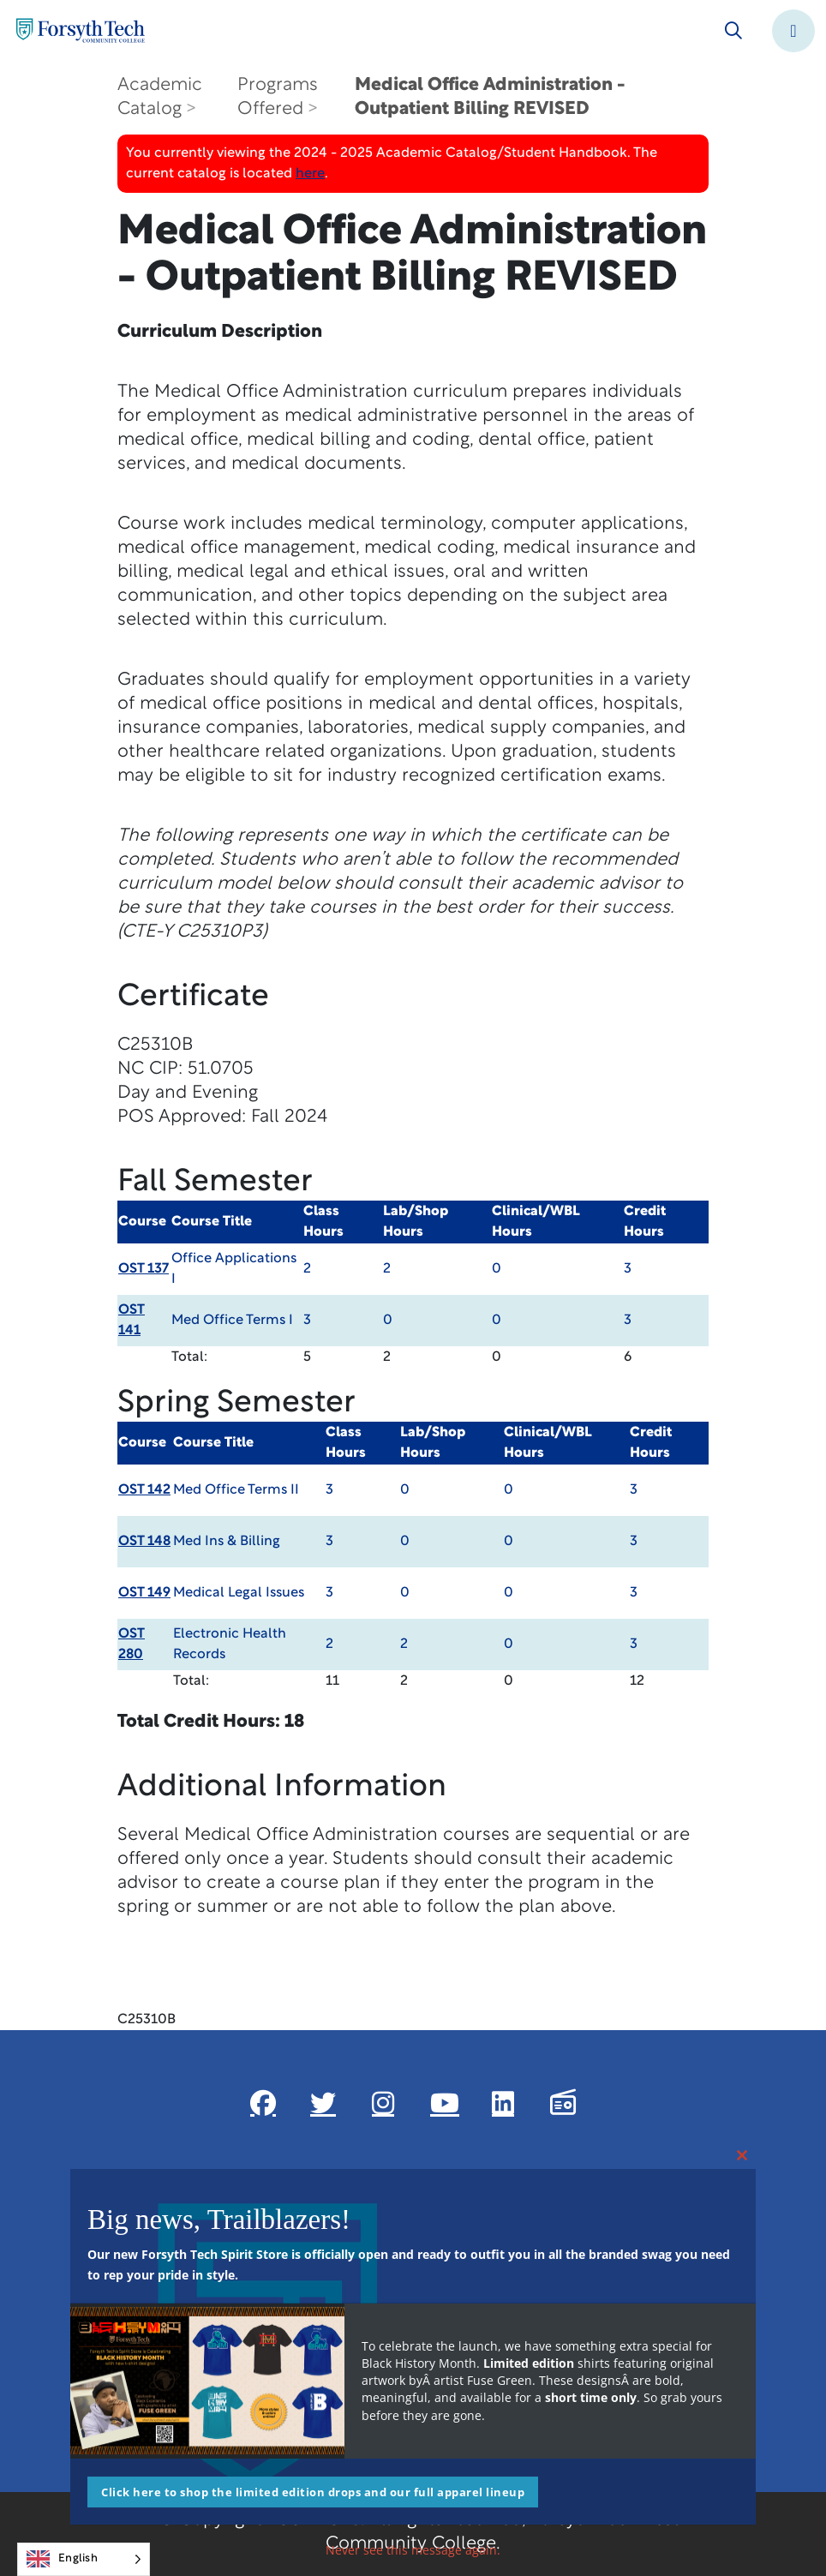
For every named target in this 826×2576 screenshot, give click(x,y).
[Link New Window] (263, 2103)
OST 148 (144, 1542)
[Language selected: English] (83, 2559)
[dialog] (774, 2524)
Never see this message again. (413, 2550)
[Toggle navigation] (793, 30)
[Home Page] (80, 30)
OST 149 (144, 1593)
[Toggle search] (733, 30)
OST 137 (143, 1269)
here (310, 174)
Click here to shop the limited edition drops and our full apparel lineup (312, 2492)
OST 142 (144, 1490)
